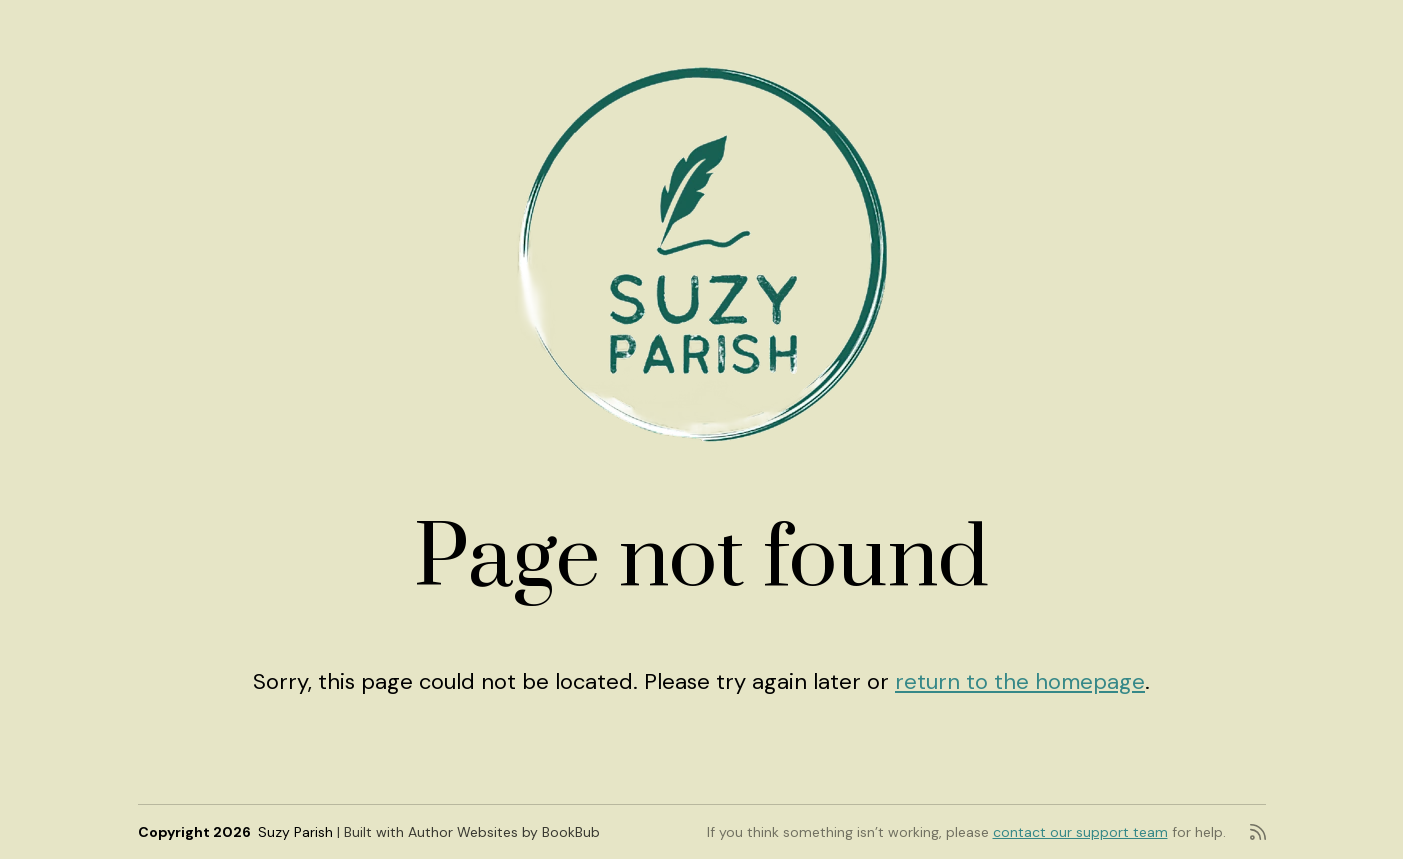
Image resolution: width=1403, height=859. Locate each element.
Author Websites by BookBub (504, 832)
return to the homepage (1020, 681)
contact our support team (1080, 832)
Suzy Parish (295, 832)
